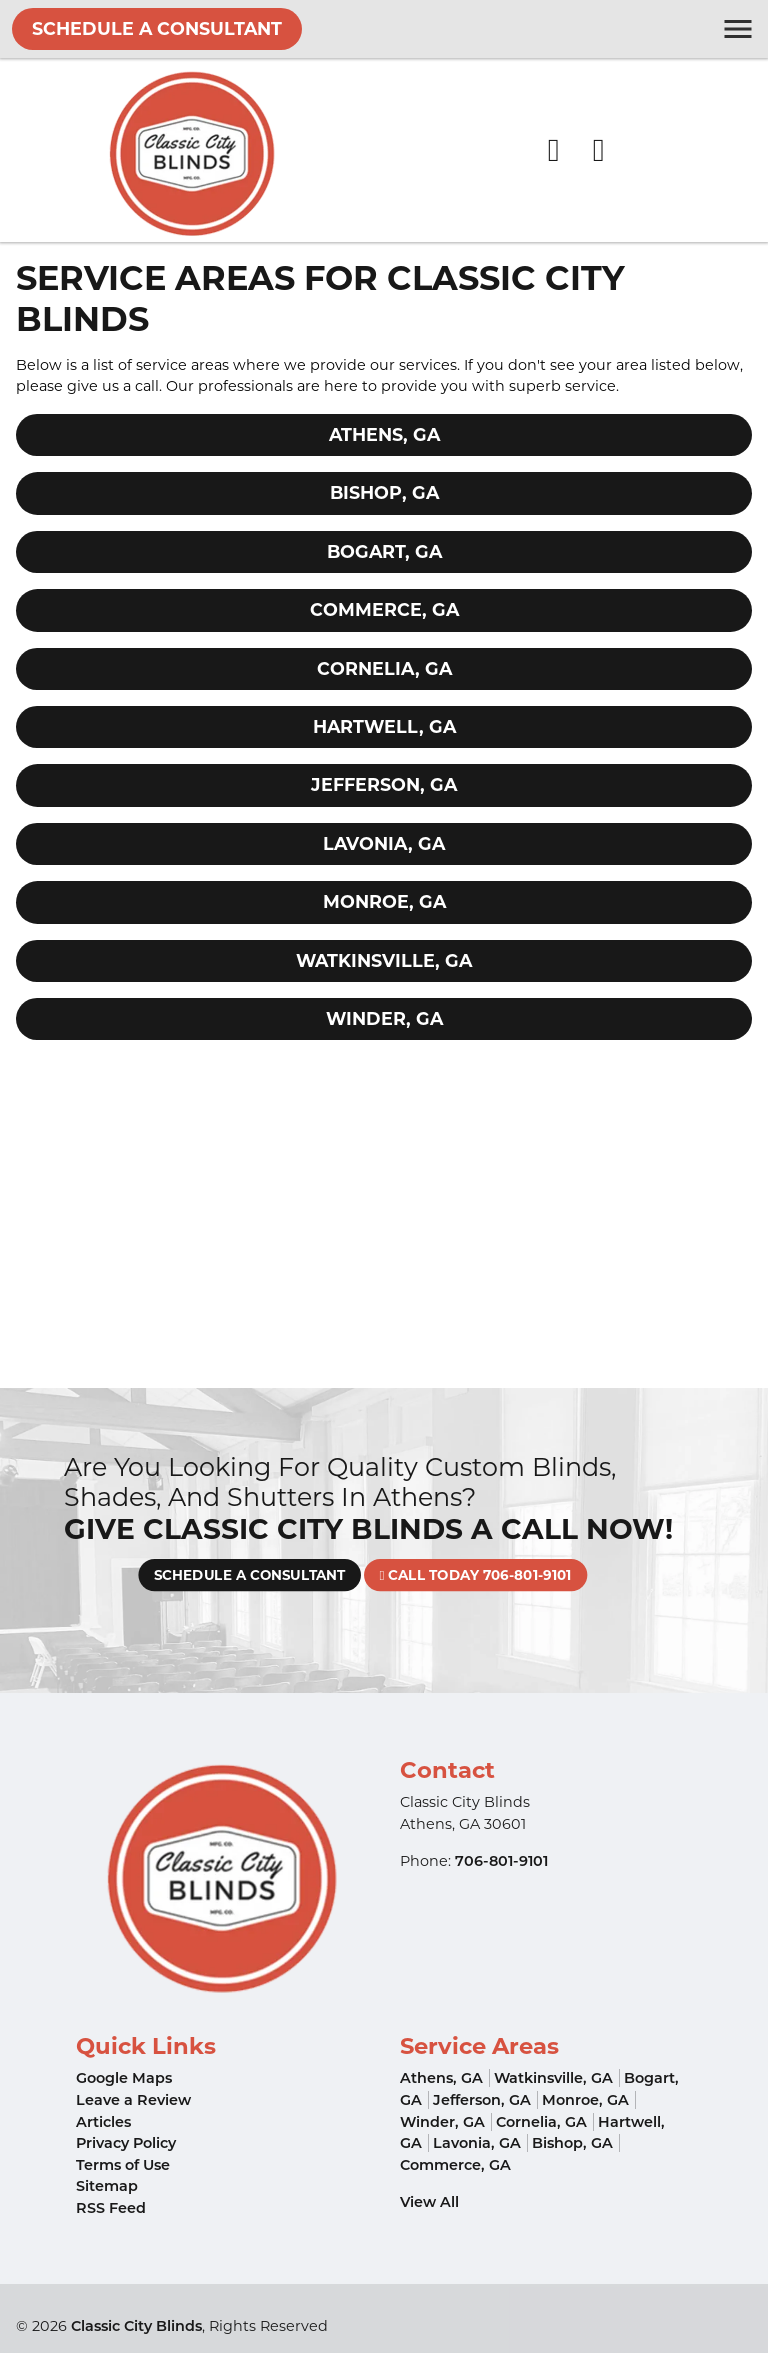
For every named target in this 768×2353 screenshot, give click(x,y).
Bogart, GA (384, 551)
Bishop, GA (384, 492)
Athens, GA (384, 434)
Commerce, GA (384, 609)
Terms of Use (123, 2165)
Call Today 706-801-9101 (444, 1575)
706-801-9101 (501, 1861)
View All (429, 2202)
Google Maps (124, 2078)
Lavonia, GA (384, 843)
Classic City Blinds (136, 2326)
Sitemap (107, 2186)
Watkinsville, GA (384, 960)
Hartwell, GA (384, 726)
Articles (103, 2122)
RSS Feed (111, 2208)
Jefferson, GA (384, 784)
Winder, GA (384, 1018)
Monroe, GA (384, 901)
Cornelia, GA (384, 668)
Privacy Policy (126, 2143)
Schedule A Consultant (157, 28)
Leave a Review (133, 2100)
